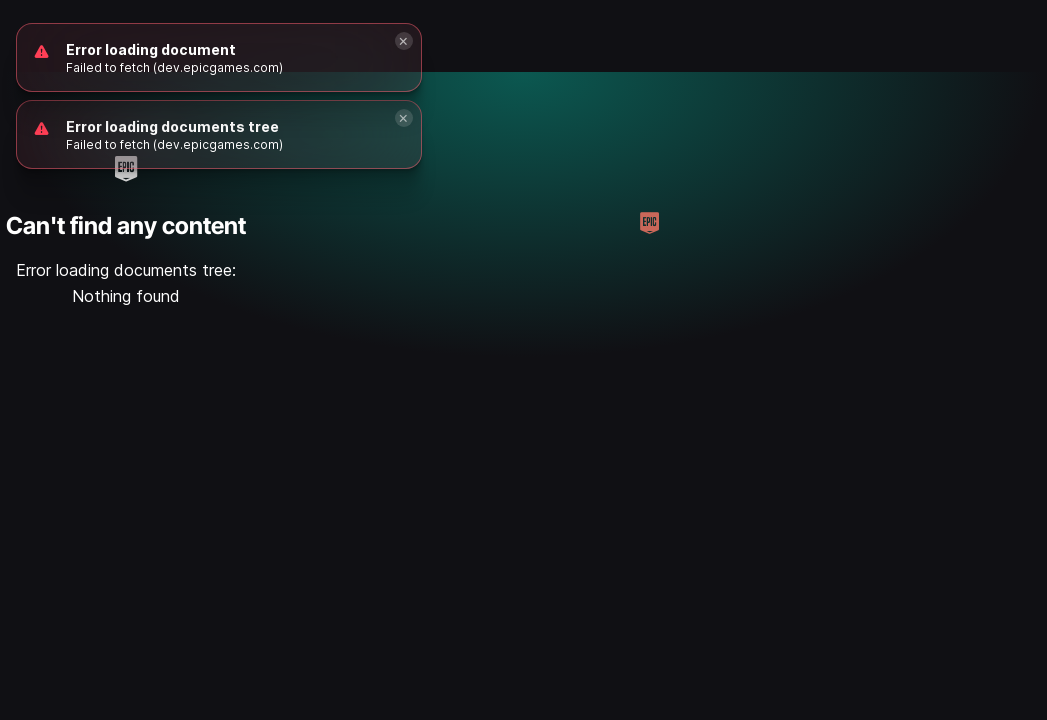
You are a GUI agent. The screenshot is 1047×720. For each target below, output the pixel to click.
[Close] (404, 118)
